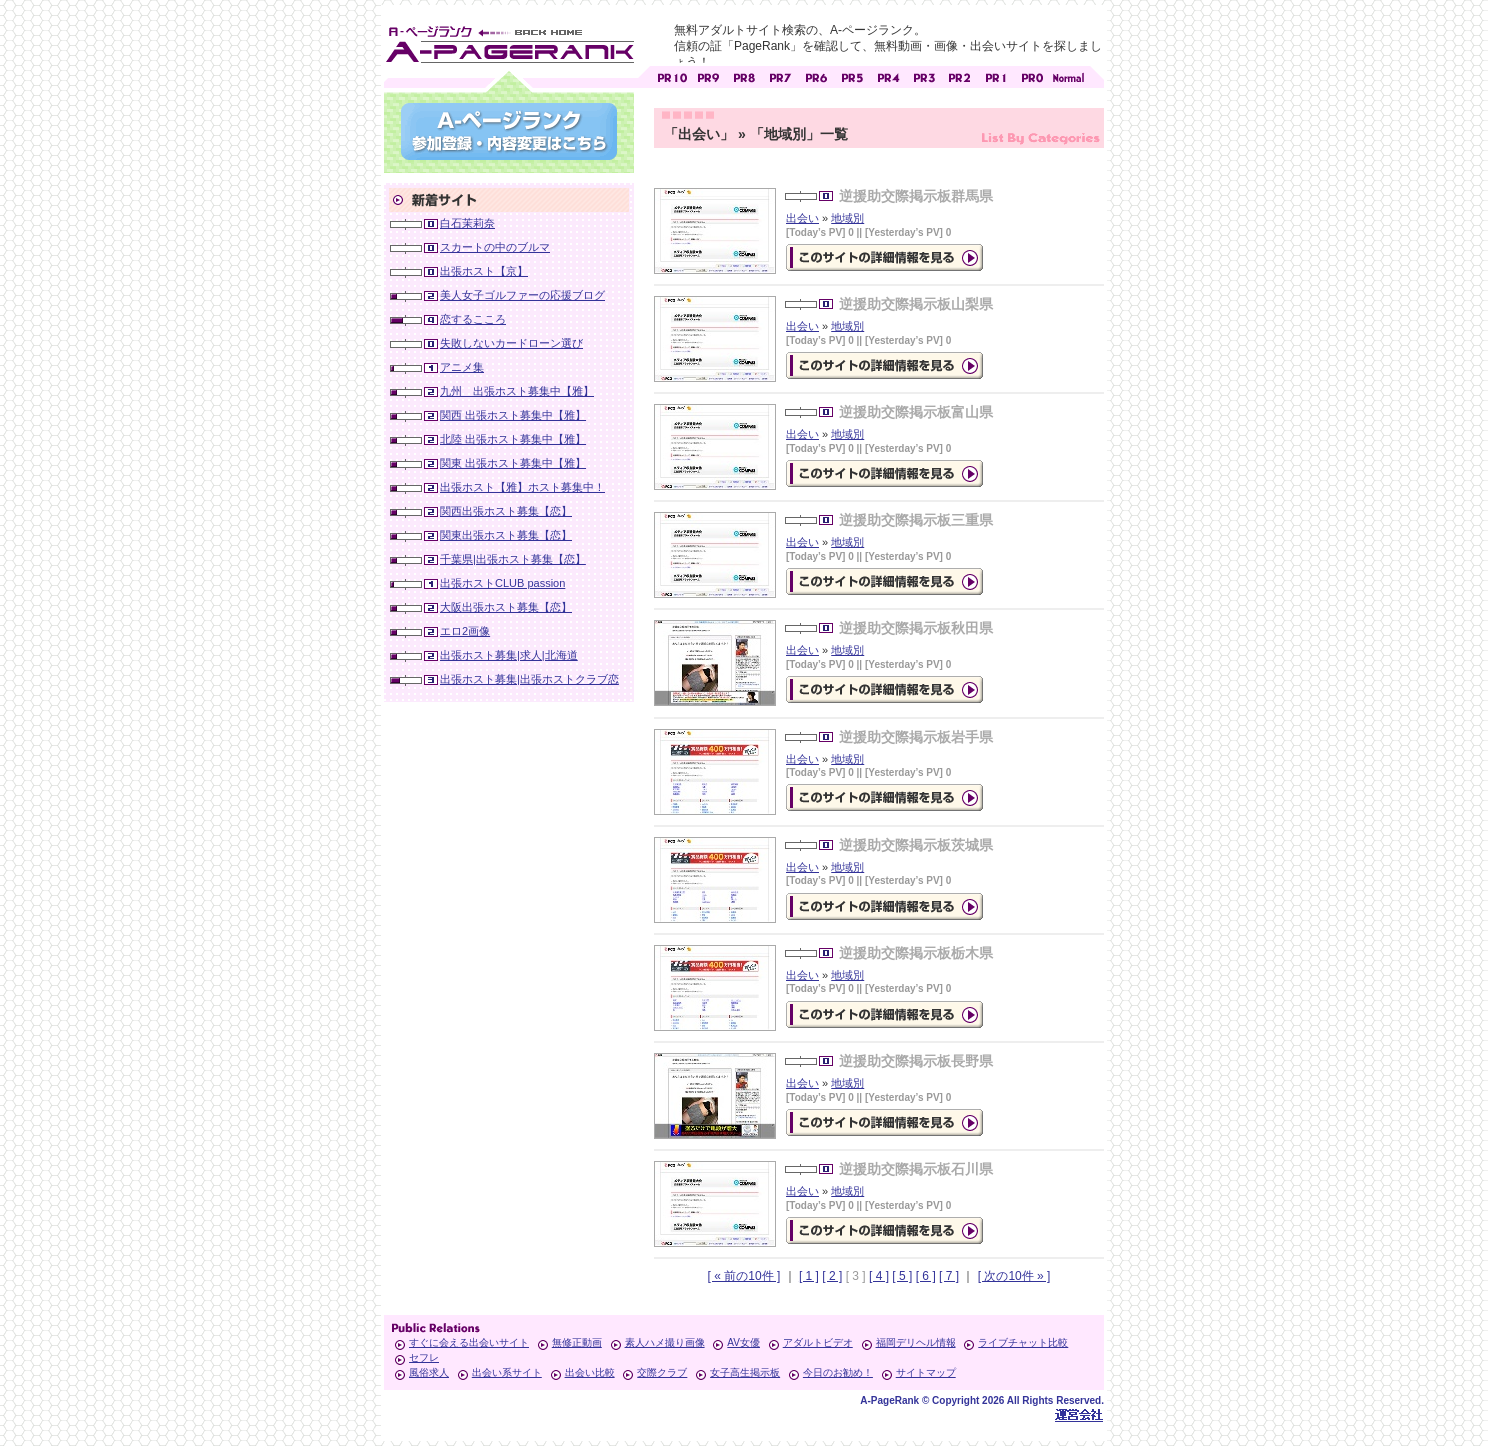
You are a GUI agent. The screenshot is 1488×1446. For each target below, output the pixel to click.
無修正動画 (577, 1342)
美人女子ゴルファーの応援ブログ (522, 295)
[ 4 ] (879, 1276)
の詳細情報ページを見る (884, 257)
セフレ (424, 1357)
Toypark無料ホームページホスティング (1079, 1414)
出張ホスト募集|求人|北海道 (509, 655)
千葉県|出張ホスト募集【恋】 (513, 559)
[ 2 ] (832, 1276)
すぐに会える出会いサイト (469, 1342)
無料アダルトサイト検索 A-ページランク (509, 41)
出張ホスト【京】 (484, 271)
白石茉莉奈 (467, 223)
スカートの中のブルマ (495, 247)
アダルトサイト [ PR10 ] (672, 75)
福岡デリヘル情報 (916, 1342)
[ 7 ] (949, 1276)
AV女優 (743, 1342)
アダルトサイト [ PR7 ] (780, 75)
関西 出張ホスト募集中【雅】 (513, 415)
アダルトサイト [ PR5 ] (852, 75)
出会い (802, 218)
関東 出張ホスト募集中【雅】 (513, 463)
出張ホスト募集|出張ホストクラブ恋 (529, 679)
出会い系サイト (507, 1372)
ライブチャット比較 (1023, 1342)
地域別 (847, 218)
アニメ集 (462, 367)
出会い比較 (590, 1372)
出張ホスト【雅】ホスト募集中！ (522, 487)
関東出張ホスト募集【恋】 (506, 535)
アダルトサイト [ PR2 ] (960, 75)
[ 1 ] (809, 1276)
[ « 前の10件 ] (744, 1276)
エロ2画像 (465, 631)
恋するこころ (473, 319)
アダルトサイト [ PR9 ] (708, 75)
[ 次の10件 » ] (1014, 1276)
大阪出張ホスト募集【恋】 (506, 607)
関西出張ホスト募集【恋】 (506, 511)
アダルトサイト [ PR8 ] (744, 75)
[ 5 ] (902, 1276)
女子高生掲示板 (745, 1372)
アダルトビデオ (818, 1342)
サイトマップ (926, 1372)
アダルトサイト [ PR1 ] (996, 75)
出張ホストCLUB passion (502, 583)
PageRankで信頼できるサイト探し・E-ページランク (1068, 75)
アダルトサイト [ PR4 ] (888, 75)
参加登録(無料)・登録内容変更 (509, 131)
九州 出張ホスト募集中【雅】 (517, 391)
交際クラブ (662, 1372)
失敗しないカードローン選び (511, 343)
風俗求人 (429, 1372)
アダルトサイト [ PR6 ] (816, 75)
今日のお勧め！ (838, 1372)
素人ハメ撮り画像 (665, 1342)
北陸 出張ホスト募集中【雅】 (513, 439)
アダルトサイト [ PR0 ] (1032, 75)
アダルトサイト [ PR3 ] (924, 75)
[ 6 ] (926, 1276)
